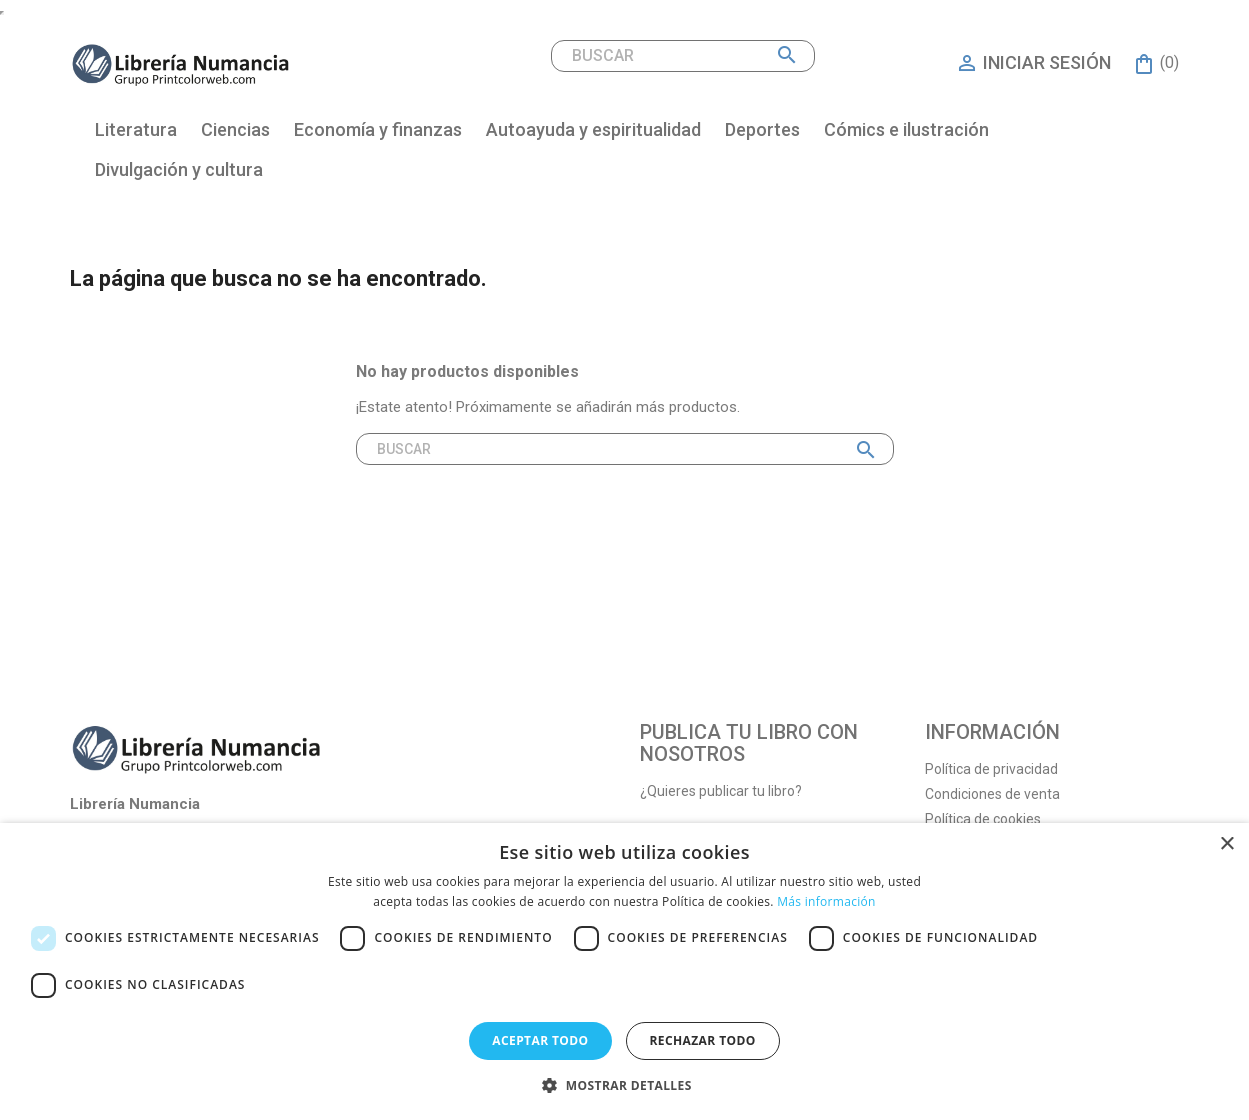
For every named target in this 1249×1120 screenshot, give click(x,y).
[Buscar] (683, 56)
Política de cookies (983, 819)
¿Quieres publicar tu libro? (721, 791)
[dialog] (624, 971)
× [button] (1226, 844)
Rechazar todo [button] (703, 1040)
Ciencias (235, 129)
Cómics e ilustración (906, 129)
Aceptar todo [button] (540, 1040)
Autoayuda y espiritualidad (593, 129)
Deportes (762, 129)
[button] (624, 1085)
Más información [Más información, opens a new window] (826, 901)
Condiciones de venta (992, 794)
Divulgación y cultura (179, 169)
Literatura (136, 129)
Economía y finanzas (378, 129)
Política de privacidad (991, 769)
